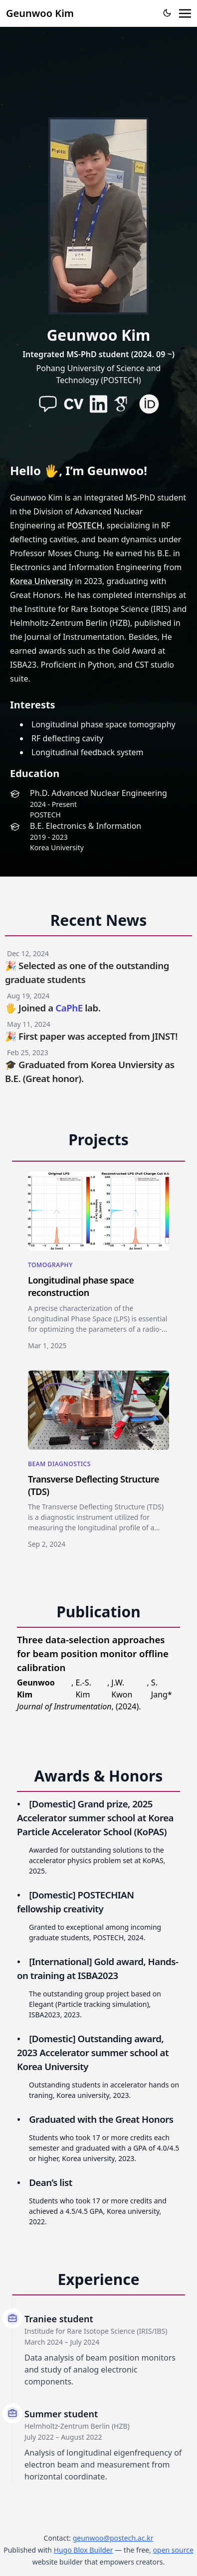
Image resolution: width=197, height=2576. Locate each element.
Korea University (41, 581)
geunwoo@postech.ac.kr (113, 2538)
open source (173, 2550)
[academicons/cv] (74, 404)
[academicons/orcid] (149, 404)
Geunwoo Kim (40, 13)
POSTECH (84, 525)
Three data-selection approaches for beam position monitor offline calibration (93, 1653)
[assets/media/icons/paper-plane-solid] (48, 404)
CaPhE (69, 1007)
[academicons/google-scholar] (123, 404)
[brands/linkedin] (98, 404)
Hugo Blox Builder (83, 2550)
